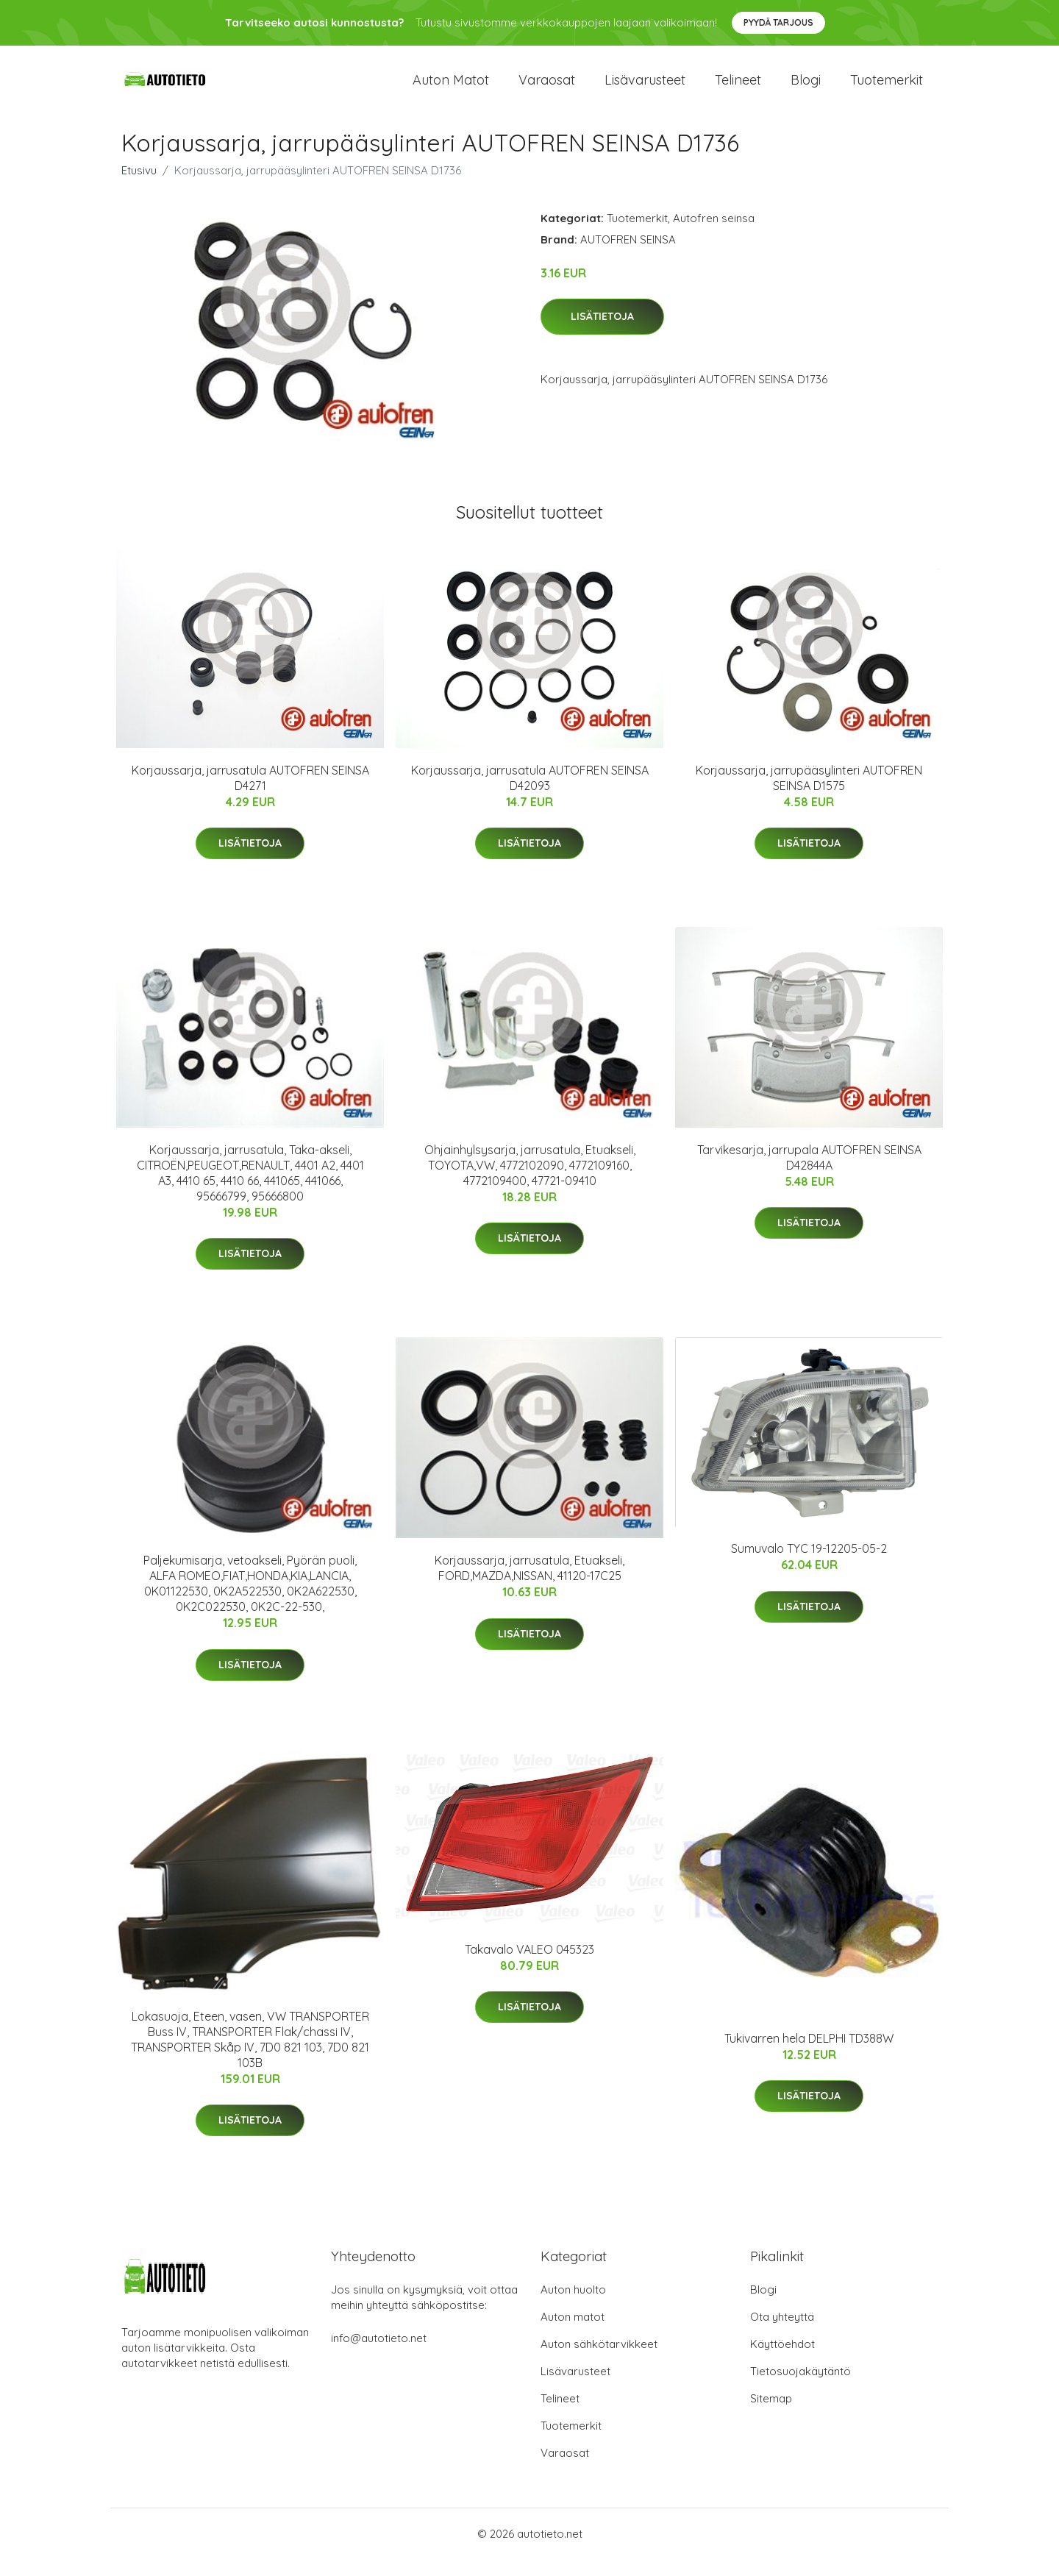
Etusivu (139, 186)
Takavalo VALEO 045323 (529, 1965)
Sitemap (771, 2415)
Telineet (738, 87)
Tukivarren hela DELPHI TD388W (809, 2054)
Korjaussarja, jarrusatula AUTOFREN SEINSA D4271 (250, 794)
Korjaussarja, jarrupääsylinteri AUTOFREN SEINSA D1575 (809, 794)
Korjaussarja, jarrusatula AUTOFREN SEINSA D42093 (530, 794)
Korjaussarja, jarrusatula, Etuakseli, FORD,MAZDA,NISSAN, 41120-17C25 (529, 1585)
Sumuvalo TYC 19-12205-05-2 (809, 1565)
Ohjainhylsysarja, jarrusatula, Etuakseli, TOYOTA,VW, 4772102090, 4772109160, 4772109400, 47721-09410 (529, 1181)
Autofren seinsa (714, 234)
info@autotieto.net (379, 2355)
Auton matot (451, 87)
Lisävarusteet (645, 87)
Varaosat (546, 87)
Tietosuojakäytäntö (800, 2388)
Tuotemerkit (886, 87)
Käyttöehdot (782, 2361)
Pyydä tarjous (778, 22)
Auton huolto (573, 2306)
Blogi (806, 87)
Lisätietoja (602, 333)
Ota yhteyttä (782, 2334)
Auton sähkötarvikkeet (599, 2361)
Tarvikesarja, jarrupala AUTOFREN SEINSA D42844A (809, 1174)
